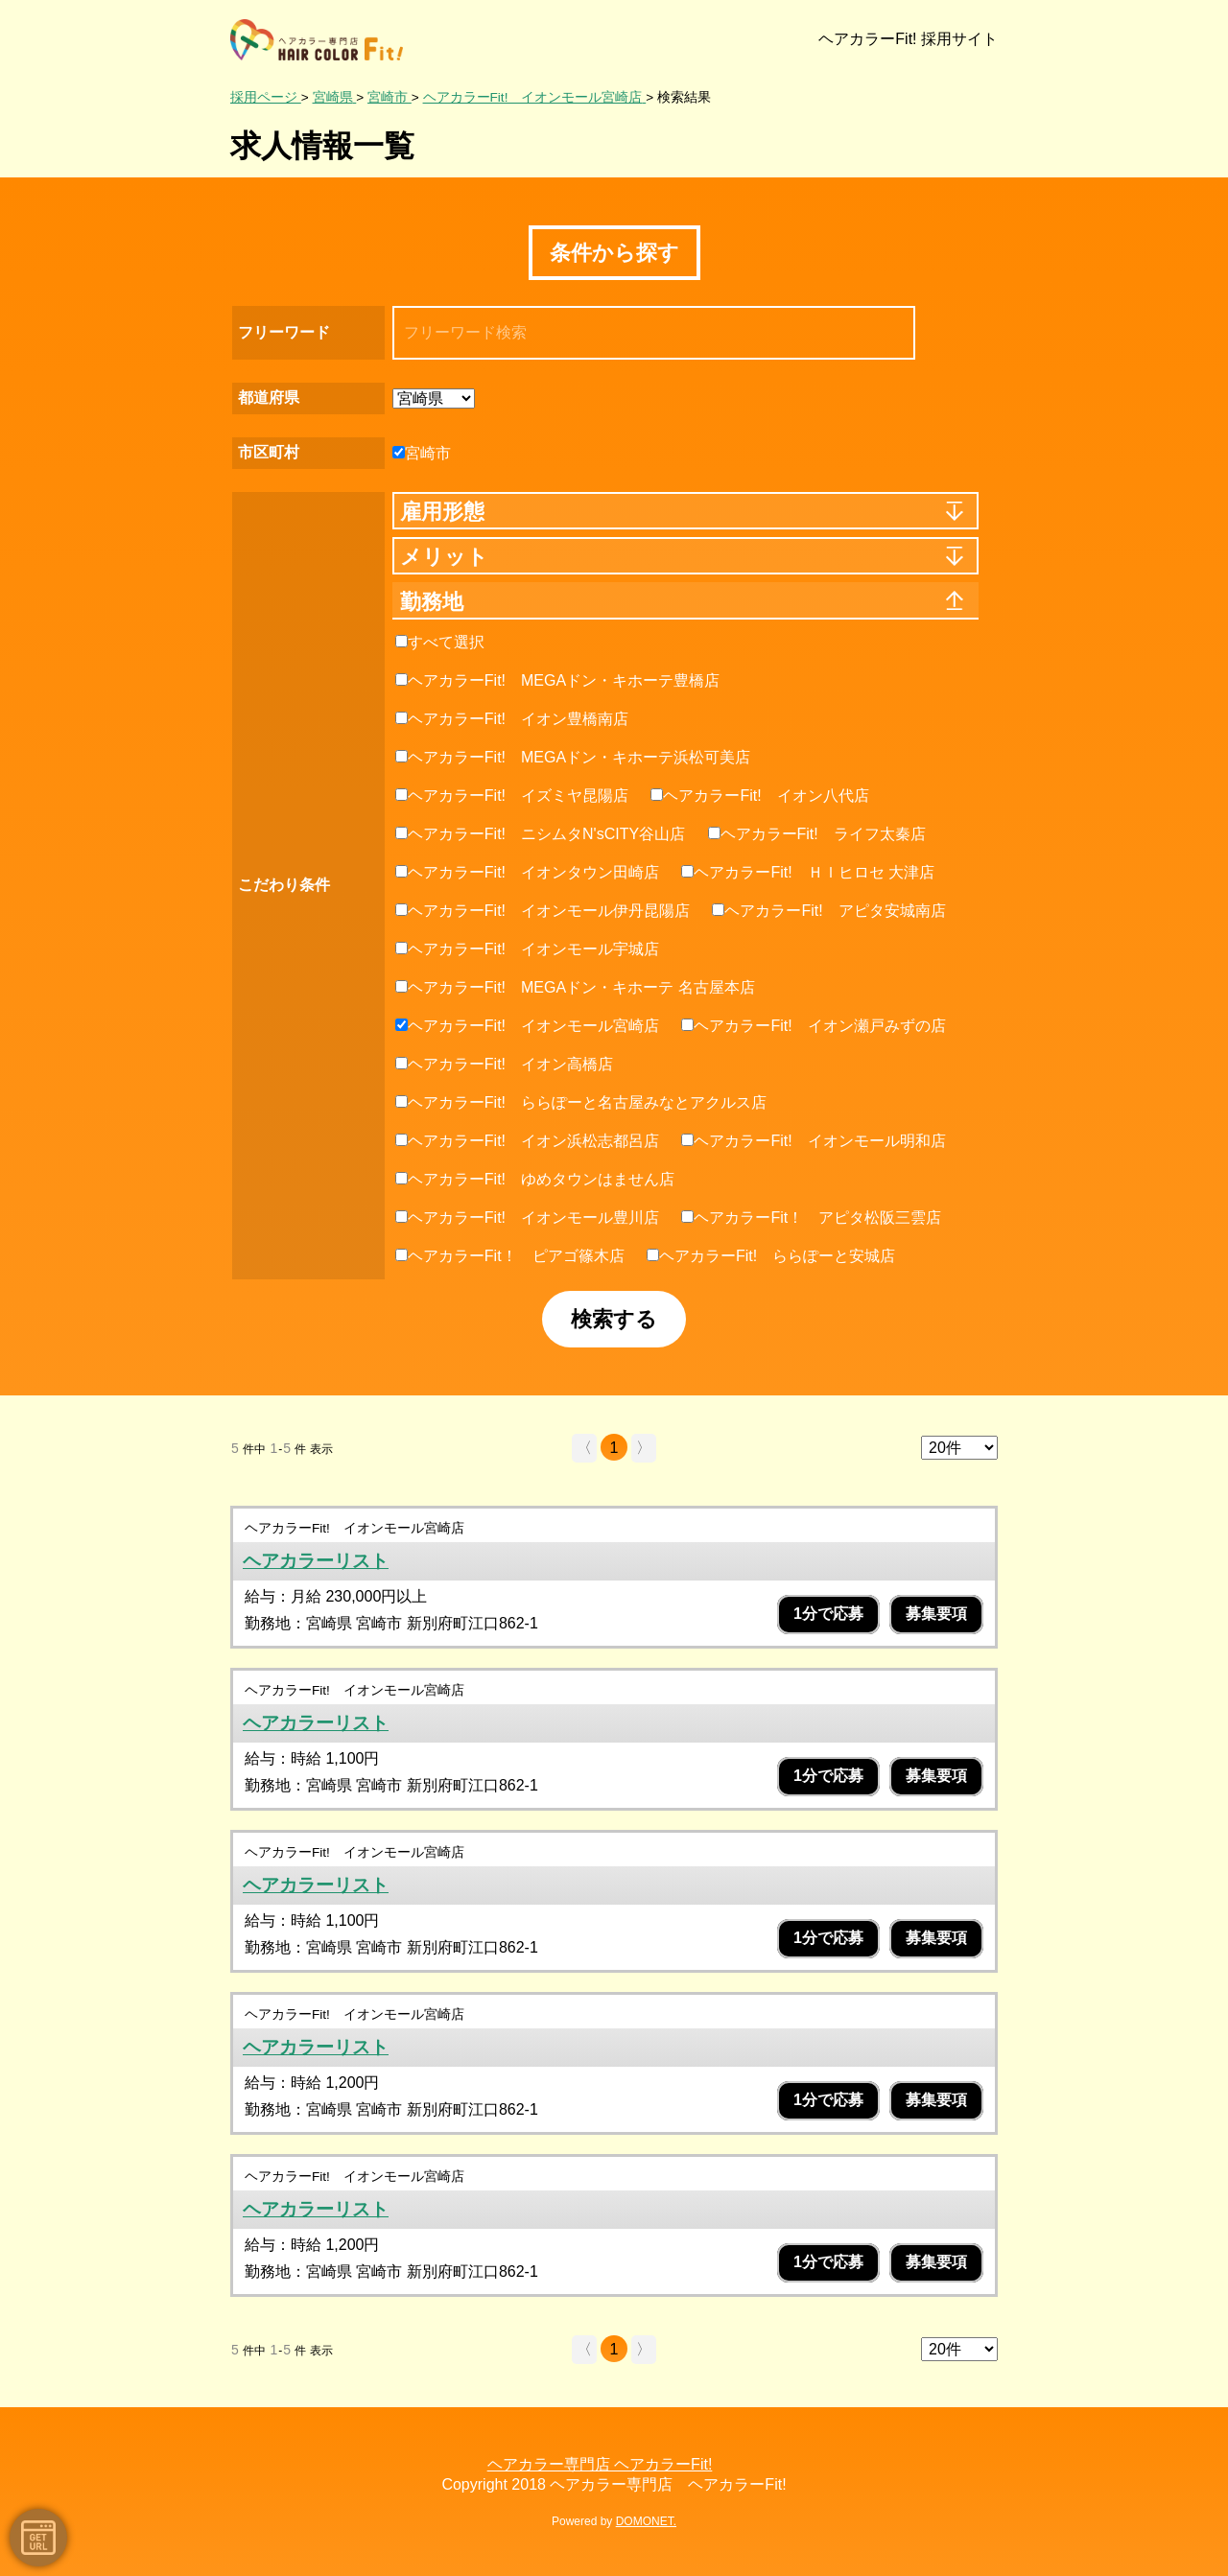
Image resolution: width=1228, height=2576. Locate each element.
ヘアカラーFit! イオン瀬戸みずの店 (813, 1026)
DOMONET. (646, 2521)
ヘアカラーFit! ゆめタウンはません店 (534, 1179)
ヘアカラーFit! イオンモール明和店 (813, 1141)
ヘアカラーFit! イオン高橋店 (504, 1064)
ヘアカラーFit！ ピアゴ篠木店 (510, 1256)
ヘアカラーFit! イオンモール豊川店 (527, 1217)
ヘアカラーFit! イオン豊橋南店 (511, 719)
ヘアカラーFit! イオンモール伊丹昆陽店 (542, 910)
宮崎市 (421, 453)
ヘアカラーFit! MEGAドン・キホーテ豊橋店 (557, 680)
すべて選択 (439, 642)
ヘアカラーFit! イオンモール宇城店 (527, 949)
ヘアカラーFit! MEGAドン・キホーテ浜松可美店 (572, 757)
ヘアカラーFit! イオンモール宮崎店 (527, 1026)
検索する (614, 1319)
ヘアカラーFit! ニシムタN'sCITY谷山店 (540, 834)
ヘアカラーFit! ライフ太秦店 (817, 834)
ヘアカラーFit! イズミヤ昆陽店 (511, 795)
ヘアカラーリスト (316, 1561)
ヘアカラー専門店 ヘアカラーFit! (600, 2464)
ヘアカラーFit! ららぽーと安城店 (771, 1256)
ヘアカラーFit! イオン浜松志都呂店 (527, 1141)
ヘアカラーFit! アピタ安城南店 (828, 910)
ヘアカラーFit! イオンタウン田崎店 (527, 872)
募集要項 (936, 1613)
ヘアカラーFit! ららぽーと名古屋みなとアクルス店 (581, 1102)
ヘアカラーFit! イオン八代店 (759, 795)
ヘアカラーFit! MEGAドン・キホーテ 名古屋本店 (575, 987)
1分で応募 (828, 1613)
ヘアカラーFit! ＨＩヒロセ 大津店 (807, 872)
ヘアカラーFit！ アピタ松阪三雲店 (811, 1217)
